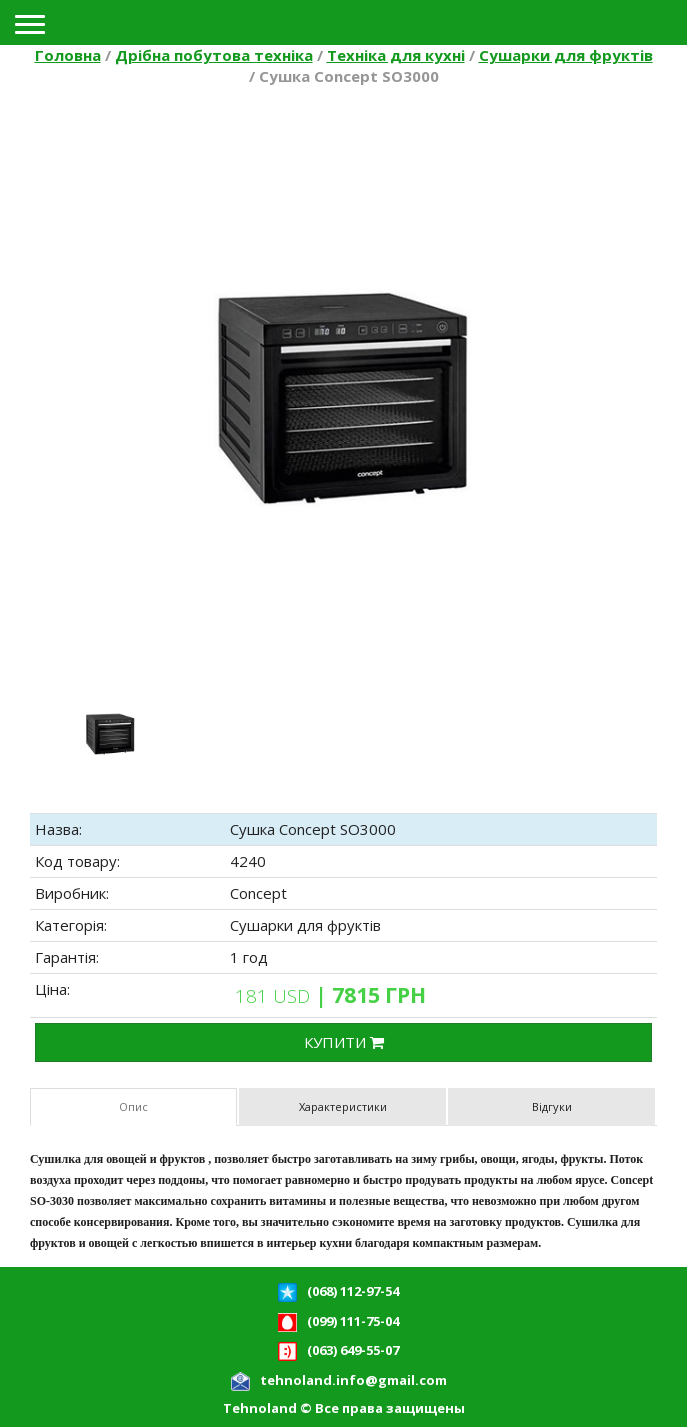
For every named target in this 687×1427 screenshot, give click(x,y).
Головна (68, 55)
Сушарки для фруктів (566, 55)
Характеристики (343, 1106)
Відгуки (552, 1106)
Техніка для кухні (396, 55)
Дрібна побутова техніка (214, 55)
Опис (133, 1106)
